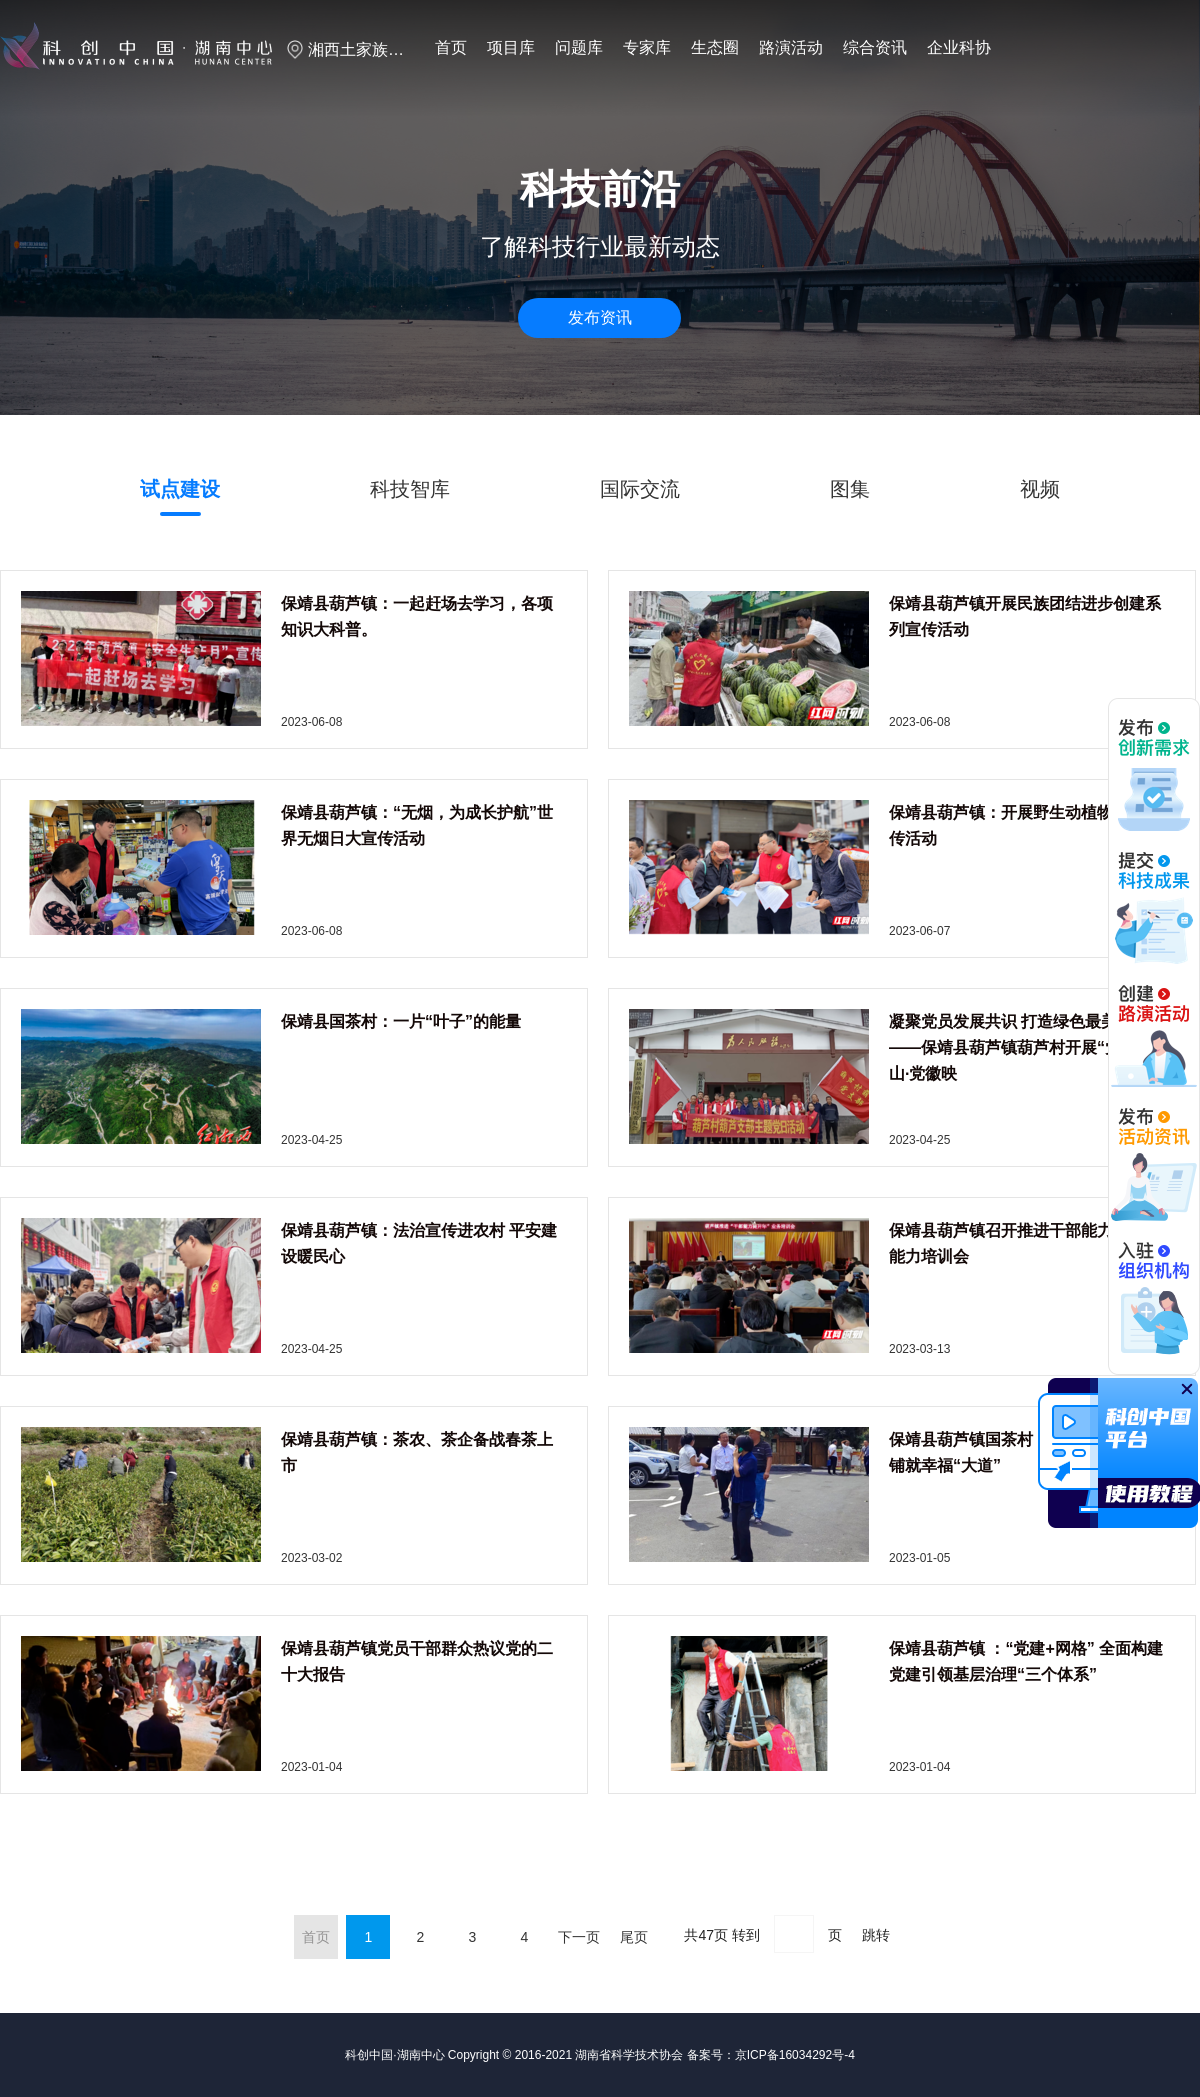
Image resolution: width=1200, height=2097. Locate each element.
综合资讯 (875, 47)
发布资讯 (600, 317)
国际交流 (640, 489)
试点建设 (180, 489)
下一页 (579, 1937)
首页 (451, 47)
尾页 (634, 1937)
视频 (1040, 489)
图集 (850, 489)
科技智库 (410, 489)
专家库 (647, 47)
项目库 (511, 47)
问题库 (579, 47)
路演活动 (791, 47)
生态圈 (715, 47)
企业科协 (959, 47)
